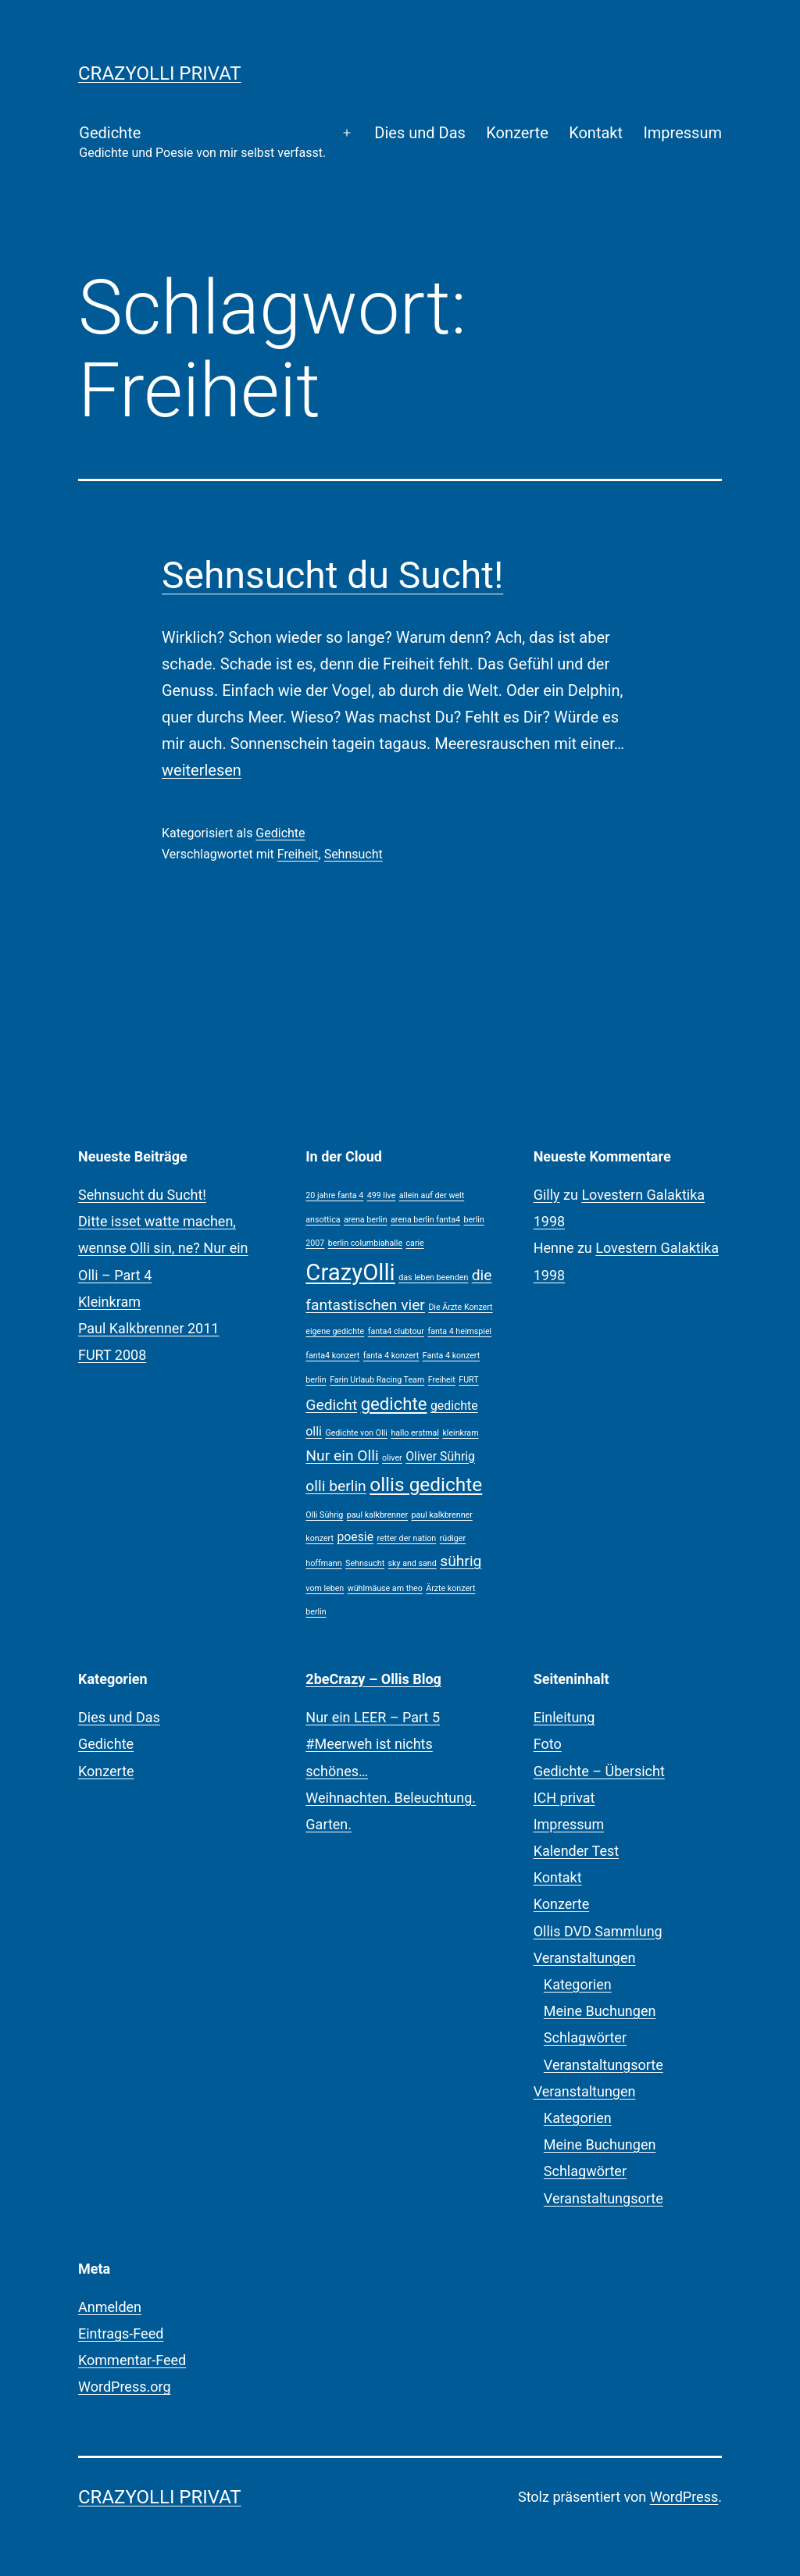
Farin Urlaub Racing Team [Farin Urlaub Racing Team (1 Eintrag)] (377, 1380)
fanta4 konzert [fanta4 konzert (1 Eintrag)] (332, 1355)
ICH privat (564, 1797)
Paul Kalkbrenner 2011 (148, 1328)
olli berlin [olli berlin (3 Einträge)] (335, 1486)
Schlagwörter (585, 2037)
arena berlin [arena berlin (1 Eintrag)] (366, 1220)
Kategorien (578, 1984)
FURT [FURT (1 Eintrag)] (468, 1380)
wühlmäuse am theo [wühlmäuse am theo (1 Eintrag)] (385, 1588)
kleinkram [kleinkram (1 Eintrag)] (460, 1433)
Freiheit (298, 854)
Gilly (547, 1194)
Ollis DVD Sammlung (598, 1931)
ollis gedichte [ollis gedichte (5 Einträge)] (426, 1484)
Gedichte (202, 143)
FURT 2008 (112, 1355)
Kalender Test (576, 1851)
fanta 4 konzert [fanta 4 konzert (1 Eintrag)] (391, 1355)
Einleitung (564, 1717)
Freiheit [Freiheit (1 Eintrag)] (441, 1380)
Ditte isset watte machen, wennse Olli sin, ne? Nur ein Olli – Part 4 (163, 1248)
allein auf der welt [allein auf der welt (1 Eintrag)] (431, 1195)
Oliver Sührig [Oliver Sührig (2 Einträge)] (440, 1456)
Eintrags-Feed (120, 2333)
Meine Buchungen (600, 2011)
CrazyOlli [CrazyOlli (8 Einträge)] (350, 1272)
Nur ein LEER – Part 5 (372, 1717)
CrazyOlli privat (159, 73)
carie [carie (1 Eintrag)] (415, 1243)
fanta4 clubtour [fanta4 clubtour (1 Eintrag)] (396, 1331)
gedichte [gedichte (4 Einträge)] (394, 1403)
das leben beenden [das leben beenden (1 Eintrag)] (433, 1277)
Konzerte (517, 132)
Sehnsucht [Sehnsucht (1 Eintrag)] (364, 1563)
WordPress (684, 2497)
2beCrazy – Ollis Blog (373, 1679)
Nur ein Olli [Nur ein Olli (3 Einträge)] (341, 1456)
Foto (548, 1744)
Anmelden (109, 2307)
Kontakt (596, 132)
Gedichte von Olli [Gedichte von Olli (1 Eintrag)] (356, 1433)
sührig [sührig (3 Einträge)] (460, 1561)
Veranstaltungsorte (603, 2065)
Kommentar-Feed (132, 2360)
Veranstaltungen (585, 1958)
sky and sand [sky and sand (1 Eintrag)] (412, 1563)
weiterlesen (201, 770)
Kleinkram (109, 1301)
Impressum (682, 132)
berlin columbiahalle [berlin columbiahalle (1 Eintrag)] (365, 1243)
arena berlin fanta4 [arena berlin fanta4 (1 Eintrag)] (425, 1220)
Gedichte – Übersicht (599, 1771)
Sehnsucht (353, 854)
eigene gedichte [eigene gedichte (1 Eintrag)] (334, 1331)
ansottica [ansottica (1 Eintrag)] (322, 1220)
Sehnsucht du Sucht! (332, 575)
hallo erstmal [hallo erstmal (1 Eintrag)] (415, 1433)
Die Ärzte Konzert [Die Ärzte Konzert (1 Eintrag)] (460, 1307)
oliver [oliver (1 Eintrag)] (392, 1458)
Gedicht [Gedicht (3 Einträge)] (331, 1405)
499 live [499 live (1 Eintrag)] (381, 1195)
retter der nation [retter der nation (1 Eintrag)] (407, 1538)
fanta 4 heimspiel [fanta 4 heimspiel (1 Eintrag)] (459, 1331)
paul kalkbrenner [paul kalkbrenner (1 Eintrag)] (377, 1515)
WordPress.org (124, 2386)
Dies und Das (420, 132)
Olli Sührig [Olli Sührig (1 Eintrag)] (324, 1515)
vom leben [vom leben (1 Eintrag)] (324, 1588)
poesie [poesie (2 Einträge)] (355, 1536)
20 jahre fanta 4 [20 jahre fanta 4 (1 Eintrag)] (334, 1195)
